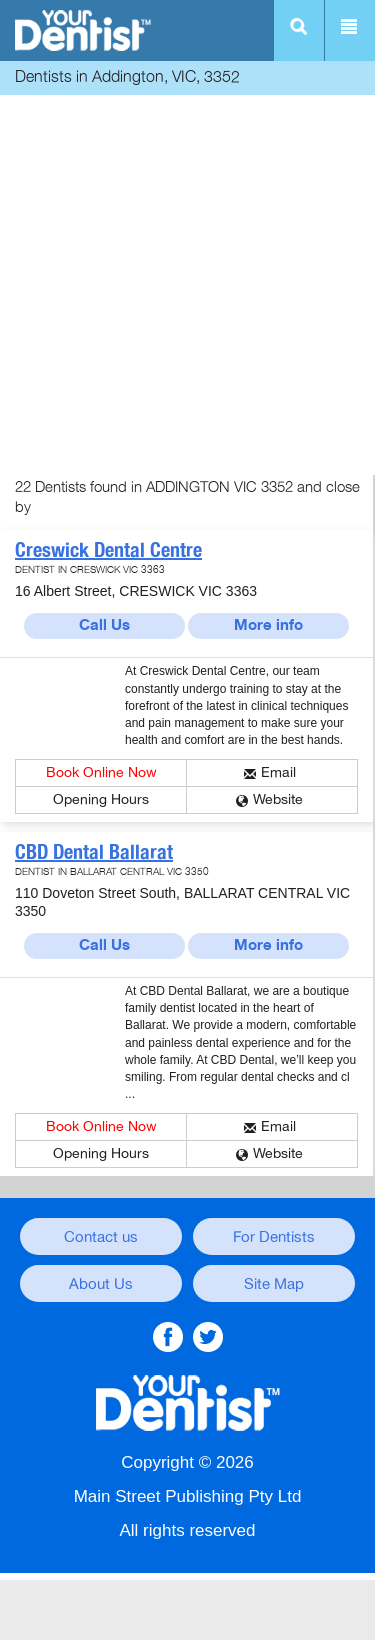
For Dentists (274, 1237)
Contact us (101, 1237)
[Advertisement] (187, 287)
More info (268, 625)
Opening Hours (101, 799)
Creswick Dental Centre (108, 550)
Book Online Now (101, 772)
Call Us (104, 625)
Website (278, 799)
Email (278, 772)
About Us (101, 1284)
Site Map (274, 1284)
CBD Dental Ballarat (94, 852)
